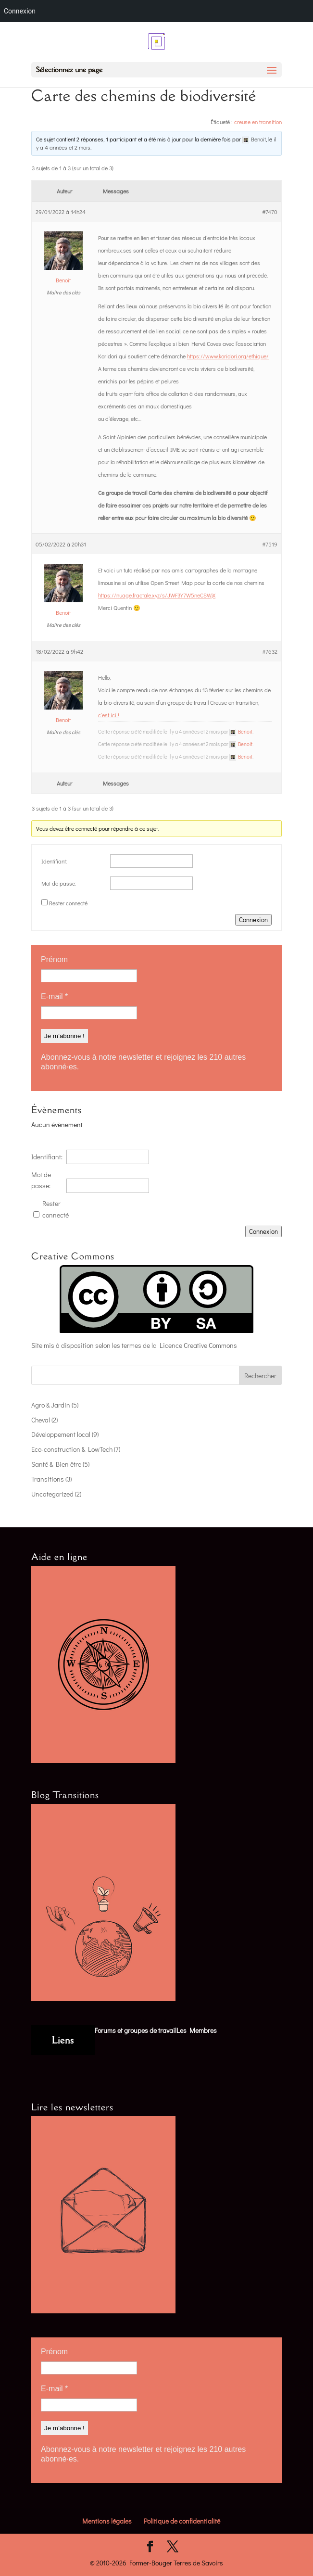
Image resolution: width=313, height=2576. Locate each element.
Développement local (60, 1434)
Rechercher (260, 1375)
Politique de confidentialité (182, 2520)
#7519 (269, 544)
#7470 (269, 212)
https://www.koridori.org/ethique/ (228, 356)
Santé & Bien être (56, 1464)
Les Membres (196, 2030)
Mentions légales (107, 2520)
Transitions (47, 1479)
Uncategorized (52, 1493)
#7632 (269, 651)
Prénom (54, 959)
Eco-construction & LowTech (72, 1449)
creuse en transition (258, 122)
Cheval (40, 1419)
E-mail (54, 996)
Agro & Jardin (50, 1404)
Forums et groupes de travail (135, 2030)
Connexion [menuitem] (20, 11)
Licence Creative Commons (198, 1345)
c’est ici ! (108, 715)
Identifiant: (54, 861)
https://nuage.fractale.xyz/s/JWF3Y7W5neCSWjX (156, 595)
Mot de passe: (58, 883)
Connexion (253, 919)
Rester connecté (68, 903)
